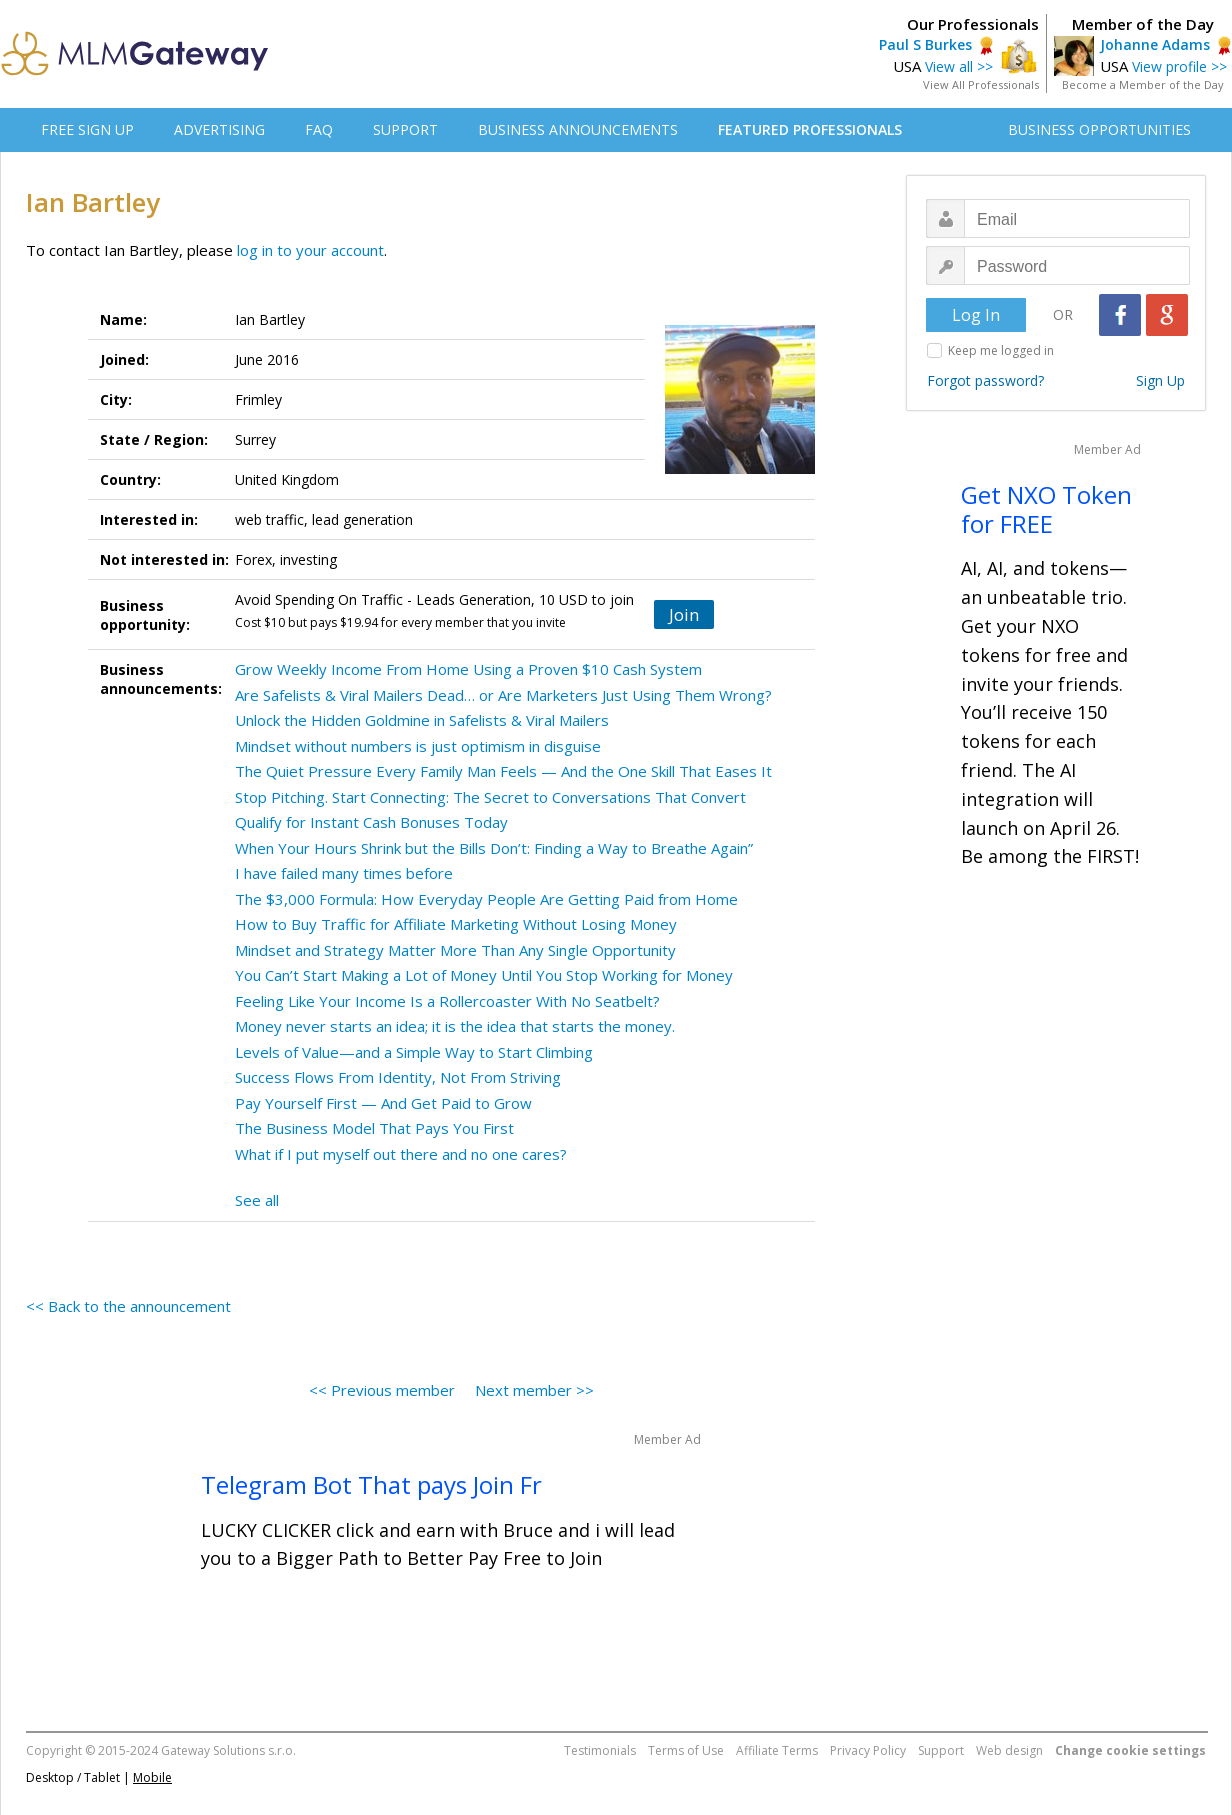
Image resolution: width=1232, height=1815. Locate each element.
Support (941, 1750)
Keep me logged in (1001, 350)
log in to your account (310, 250)
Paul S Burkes (925, 44)
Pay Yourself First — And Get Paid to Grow (383, 1103)
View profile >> (1179, 66)
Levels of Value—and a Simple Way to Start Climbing (414, 1052)
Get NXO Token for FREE (1046, 509)
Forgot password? (985, 380)
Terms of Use (686, 1750)
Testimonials (600, 1750)
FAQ (319, 129)
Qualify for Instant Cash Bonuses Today (371, 822)
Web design (1009, 1750)
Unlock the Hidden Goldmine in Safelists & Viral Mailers (422, 720)
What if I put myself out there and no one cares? (401, 1154)
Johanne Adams (1155, 44)
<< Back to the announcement (128, 1306)
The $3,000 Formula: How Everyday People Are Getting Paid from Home (486, 899)
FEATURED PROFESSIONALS (810, 129)
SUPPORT (405, 129)
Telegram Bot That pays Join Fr (371, 1484)
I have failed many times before (344, 873)
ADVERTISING (219, 129)
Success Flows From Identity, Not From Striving (398, 1077)
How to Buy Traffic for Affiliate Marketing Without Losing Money (456, 924)
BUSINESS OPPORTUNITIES (1099, 129)
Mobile (152, 1777)
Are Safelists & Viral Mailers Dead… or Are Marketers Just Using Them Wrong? (503, 695)
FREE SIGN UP (87, 129)
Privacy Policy (868, 1750)
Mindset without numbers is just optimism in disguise (418, 746)
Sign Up (1160, 380)
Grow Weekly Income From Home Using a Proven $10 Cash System (468, 669)
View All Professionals (981, 84)
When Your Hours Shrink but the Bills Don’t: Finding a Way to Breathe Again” (494, 848)
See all (257, 1200)
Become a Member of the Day (1143, 84)
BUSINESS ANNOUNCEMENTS (578, 129)
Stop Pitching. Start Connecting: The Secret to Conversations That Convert (490, 797)
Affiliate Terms (777, 1750)
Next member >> (534, 1390)
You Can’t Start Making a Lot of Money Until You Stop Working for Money (484, 975)
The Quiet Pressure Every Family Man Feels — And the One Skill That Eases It (503, 771)
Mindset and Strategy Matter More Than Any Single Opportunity (455, 950)
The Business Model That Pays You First (374, 1128)
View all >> (959, 66)
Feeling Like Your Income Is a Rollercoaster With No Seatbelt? (447, 1001)
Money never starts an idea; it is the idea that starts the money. (455, 1026)
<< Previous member (382, 1390)
